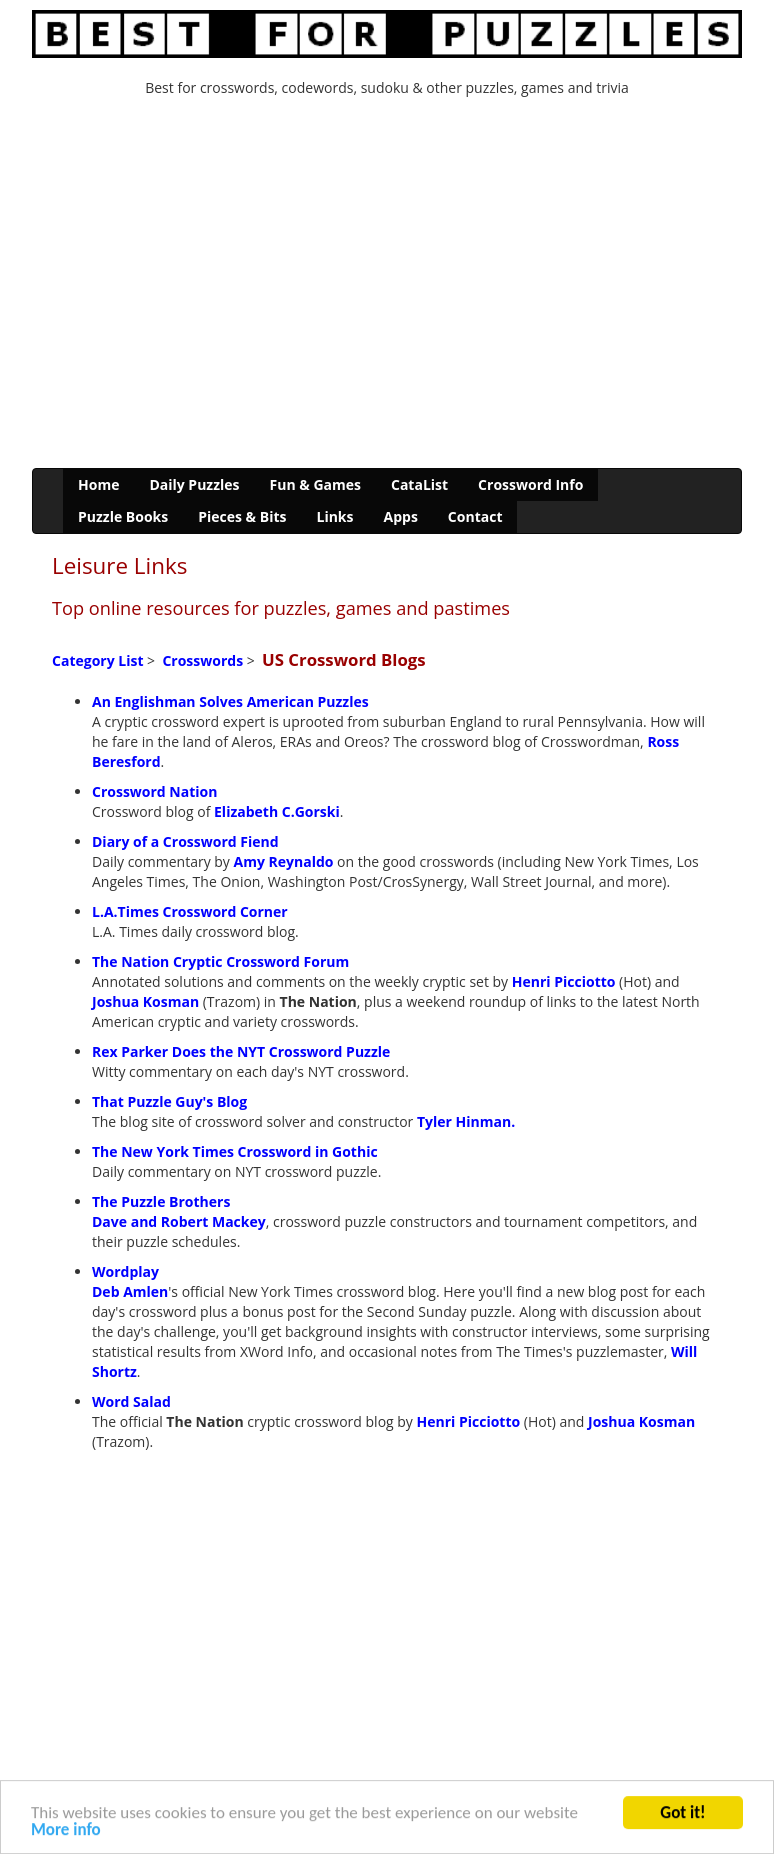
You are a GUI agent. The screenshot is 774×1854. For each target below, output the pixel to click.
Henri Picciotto (564, 981)
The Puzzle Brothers (161, 1201)
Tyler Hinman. (466, 1121)
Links (334, 516)
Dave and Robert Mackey (179, 1221)
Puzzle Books (123, 516)
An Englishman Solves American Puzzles (230, 701)
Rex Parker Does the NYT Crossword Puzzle (241, 1051)
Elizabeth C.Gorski (277, 811)
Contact (475, 516)
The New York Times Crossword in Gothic (235, 1151)
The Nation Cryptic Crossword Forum (220, 961)
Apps (401, 516)
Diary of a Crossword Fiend (185, 841)
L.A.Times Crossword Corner (190, 911)
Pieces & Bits (242, 516)
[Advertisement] (387, 288)
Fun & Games (315, 484)
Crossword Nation (154, 791)
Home (98, 484)
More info (66, 1831)
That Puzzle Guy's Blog (169, 1101)
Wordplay (125, 1271)
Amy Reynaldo (284, 861)
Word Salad (131, 1401)
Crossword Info (530, 484)
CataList (419, 484)
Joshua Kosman (145, 1001)
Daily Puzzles (194, 484)
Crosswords (202, 660)
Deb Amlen (130, 1291)
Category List (97, 660)
